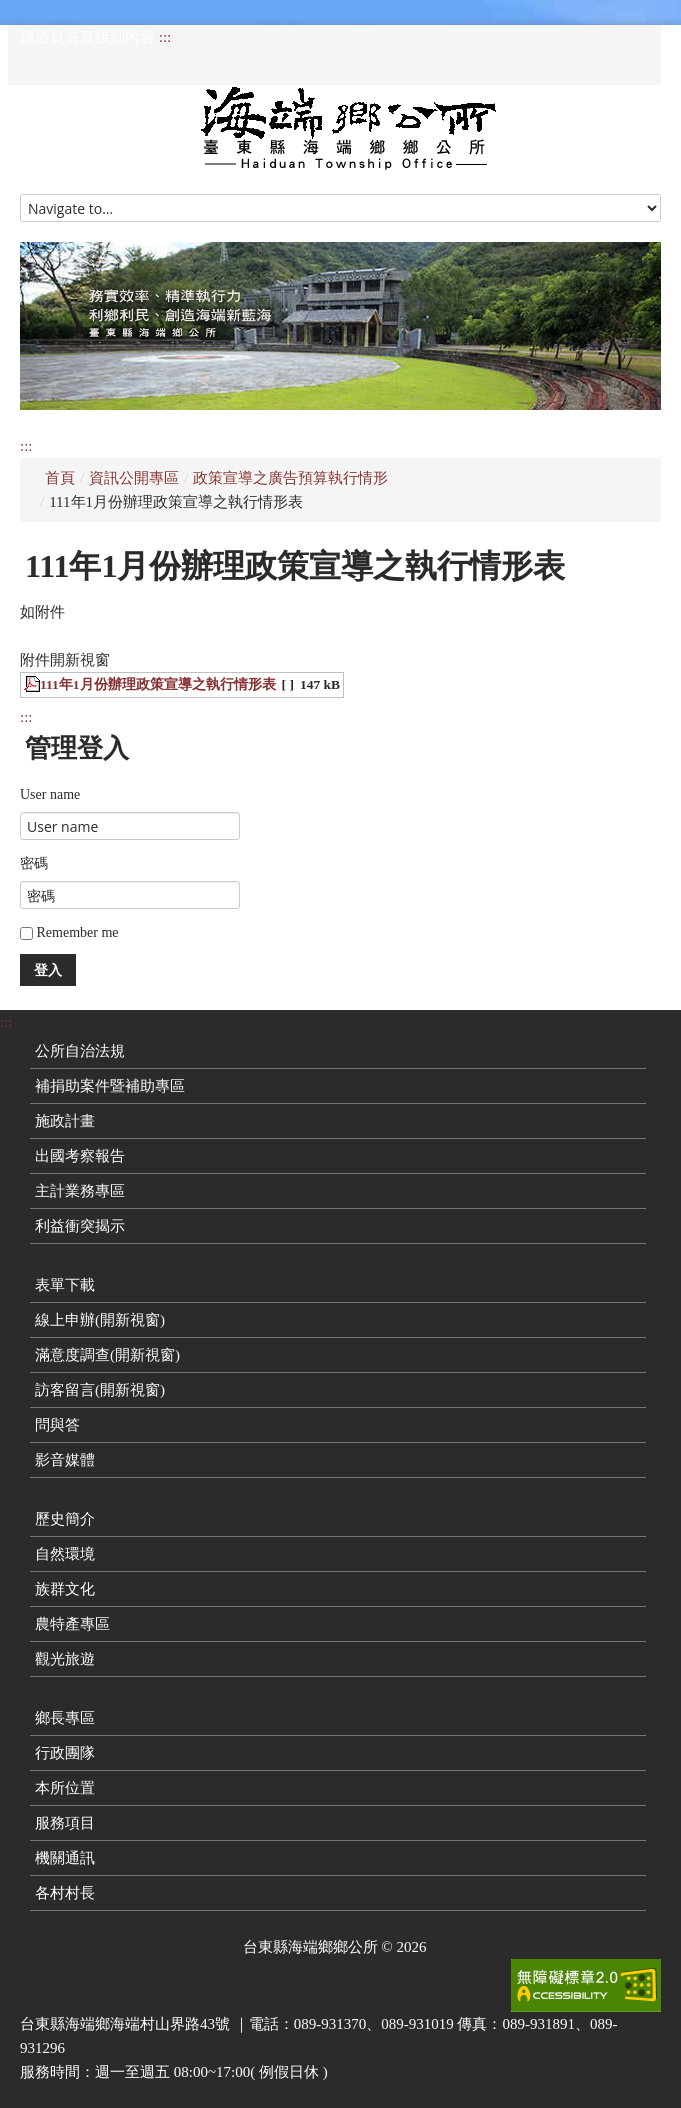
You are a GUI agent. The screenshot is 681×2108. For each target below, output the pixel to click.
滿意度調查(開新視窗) (107, 1355)
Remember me (69, 932)
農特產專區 (72, 1624)
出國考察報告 (80, 1156)
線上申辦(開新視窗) (100, 1320)
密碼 (34, 863)
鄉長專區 (65, 1718)
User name (50, 794)
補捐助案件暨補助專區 (110, 1086)
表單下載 (65, 1285)
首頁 (60, 478)
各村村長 (65, 1893)
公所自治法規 (80, 1051)
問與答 (57, 1425)
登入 (48, 969)
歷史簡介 (65, 1519)
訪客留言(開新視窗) (100, 1390)
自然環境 (65, 1554)
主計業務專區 (80, 1191)
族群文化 (65, 1589)
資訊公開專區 (134, 478)
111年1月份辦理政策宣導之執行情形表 (158, 684)
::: (165, 37)
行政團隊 (65, 1753)
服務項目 (65, 1823)
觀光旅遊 (65, 1659)
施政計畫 (65, 1121)
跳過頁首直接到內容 (87, 37)
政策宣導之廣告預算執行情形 (290, 478)
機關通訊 (65, 1858)
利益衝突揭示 (80, 1226)
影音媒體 (65, 1460)
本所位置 (65, 1788)
